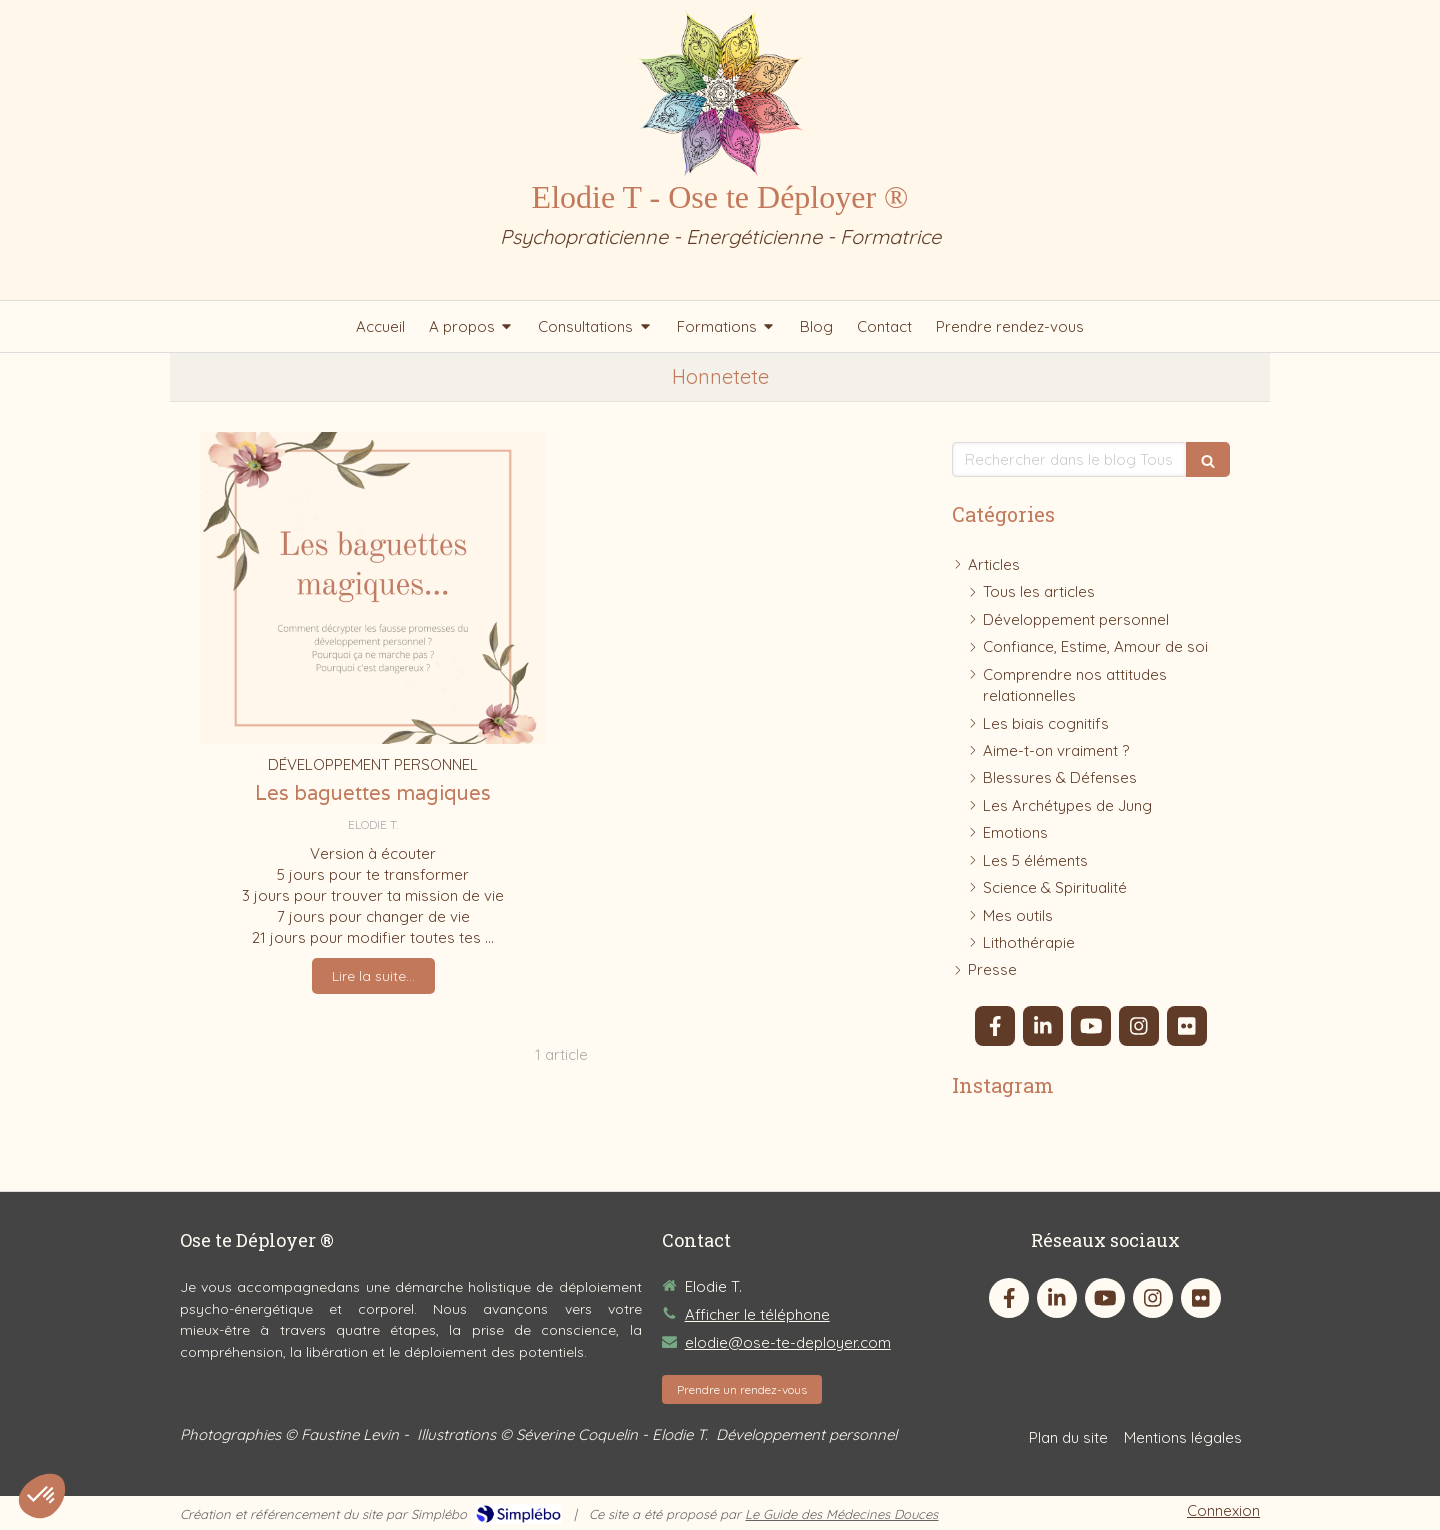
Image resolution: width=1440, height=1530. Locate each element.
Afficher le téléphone (757, 1314)
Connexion (1223, 1510)
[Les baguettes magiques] (373, 587)
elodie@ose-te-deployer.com (788, 1342)
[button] (42, 1496)
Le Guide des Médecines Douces (841, 1514)
